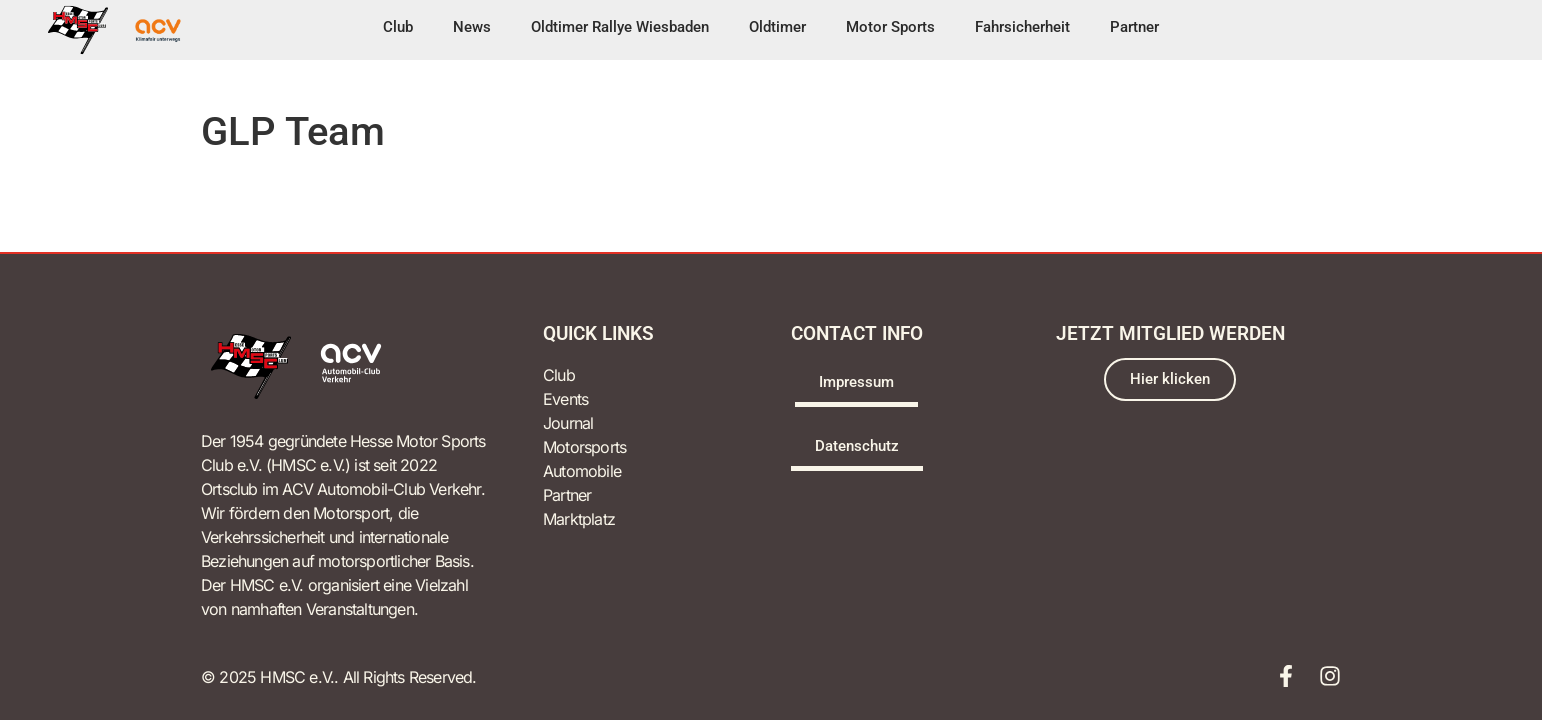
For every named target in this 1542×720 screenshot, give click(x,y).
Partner (567, 495)
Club (559, 375)
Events (565, 399)
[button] (398, 30)
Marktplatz (579, 519)
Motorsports (584, 447)
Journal (568, 423)
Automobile (582, 471)
